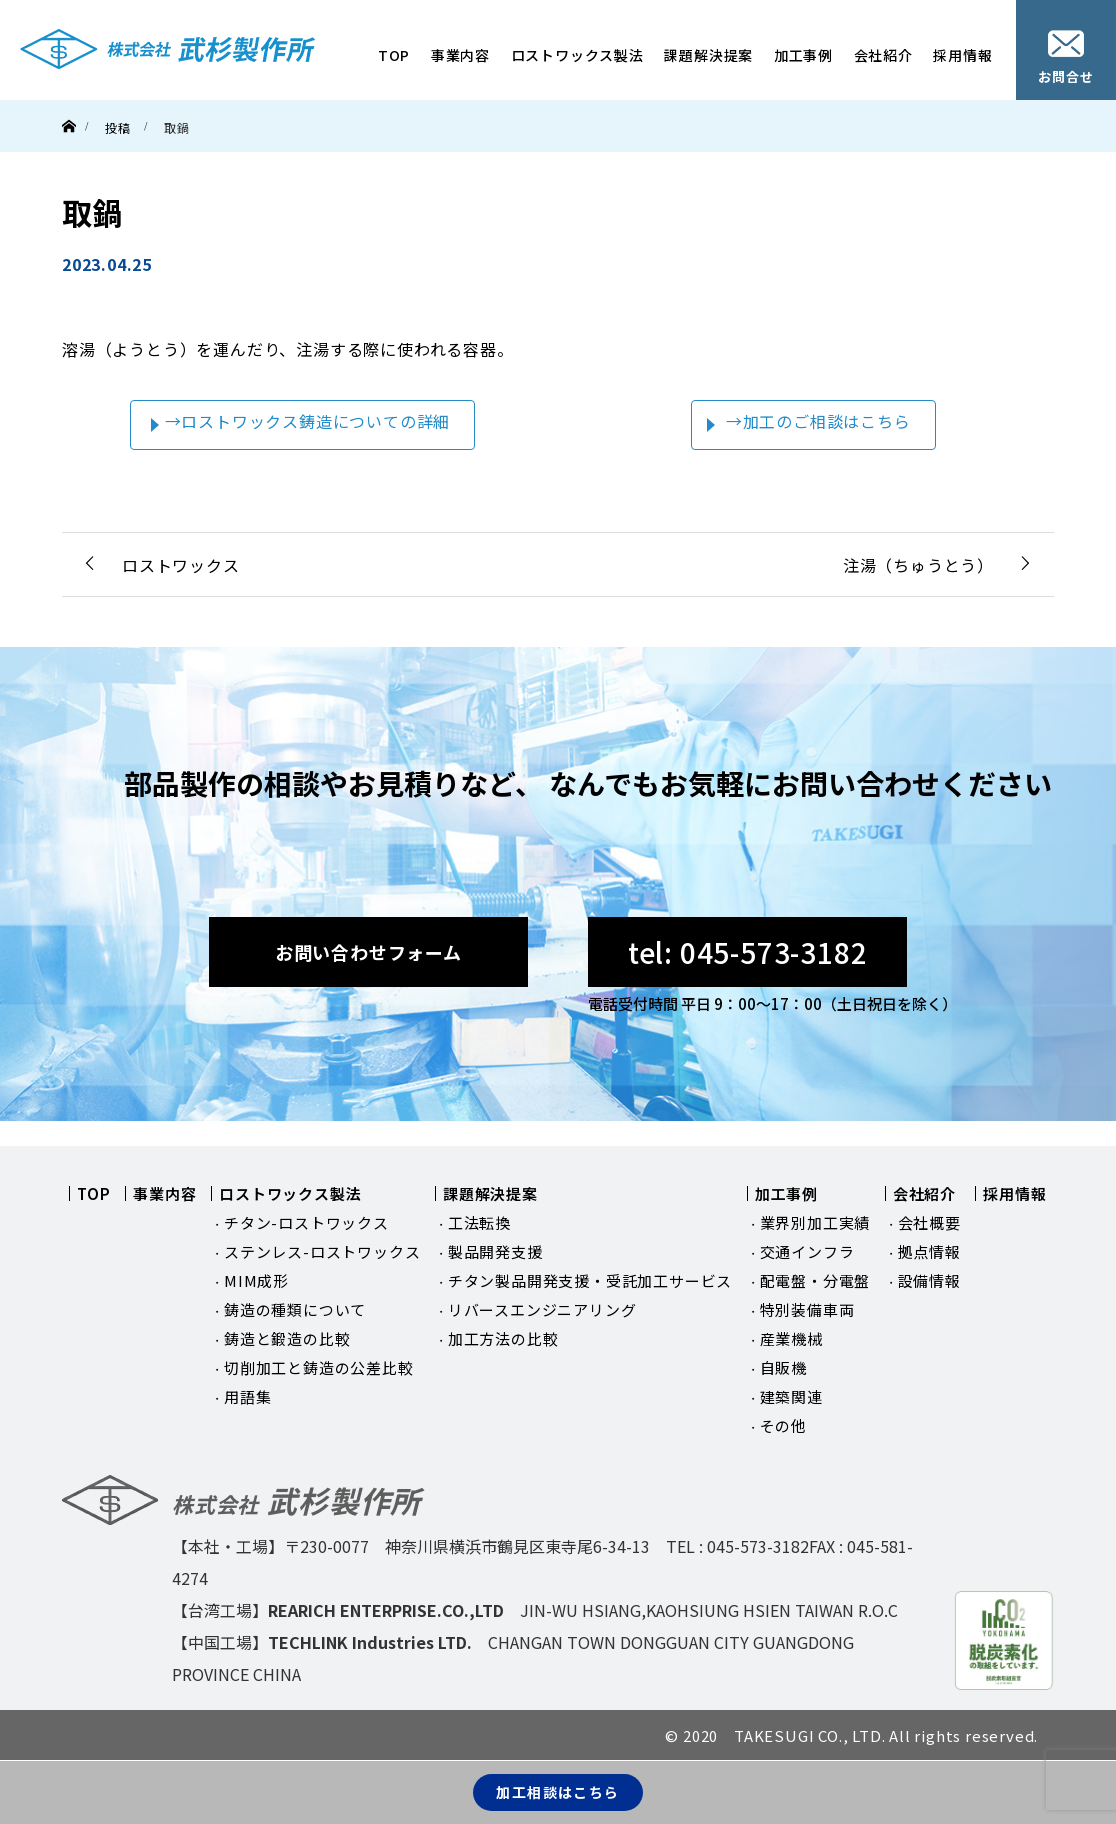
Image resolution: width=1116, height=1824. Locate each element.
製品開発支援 (495, 1251)
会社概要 (929, 1222)
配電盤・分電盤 (815, 1280)
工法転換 (479, 1222)
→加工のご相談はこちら (818, 421)
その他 (783, 1425)
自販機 (783, 1367)
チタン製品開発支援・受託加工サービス (590, 1280)
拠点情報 (929, 1251)
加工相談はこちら (557, 1792)
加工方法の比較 (503, 1338)
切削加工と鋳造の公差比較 (319, 1367)
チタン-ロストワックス (306, 1222)
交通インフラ (807, 1251)
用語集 (247, 1396)
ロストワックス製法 (577, 55)
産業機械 (791, 1338)
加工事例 (803, 55)
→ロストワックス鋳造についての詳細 (308, 421)
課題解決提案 (708, 55)
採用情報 (962, 55)
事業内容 (460, 55)
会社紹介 (883, 55)
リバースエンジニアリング (542, 1309)
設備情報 (929, 1280)
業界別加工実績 (815, 1222)
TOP (394, 55)
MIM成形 (256, 1280)
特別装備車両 (807, 1309)
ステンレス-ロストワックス (322, 1251)
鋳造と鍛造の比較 (287, 1338)
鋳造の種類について (295, 1309)
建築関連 (791, 1396)
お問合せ (1065, 58)
